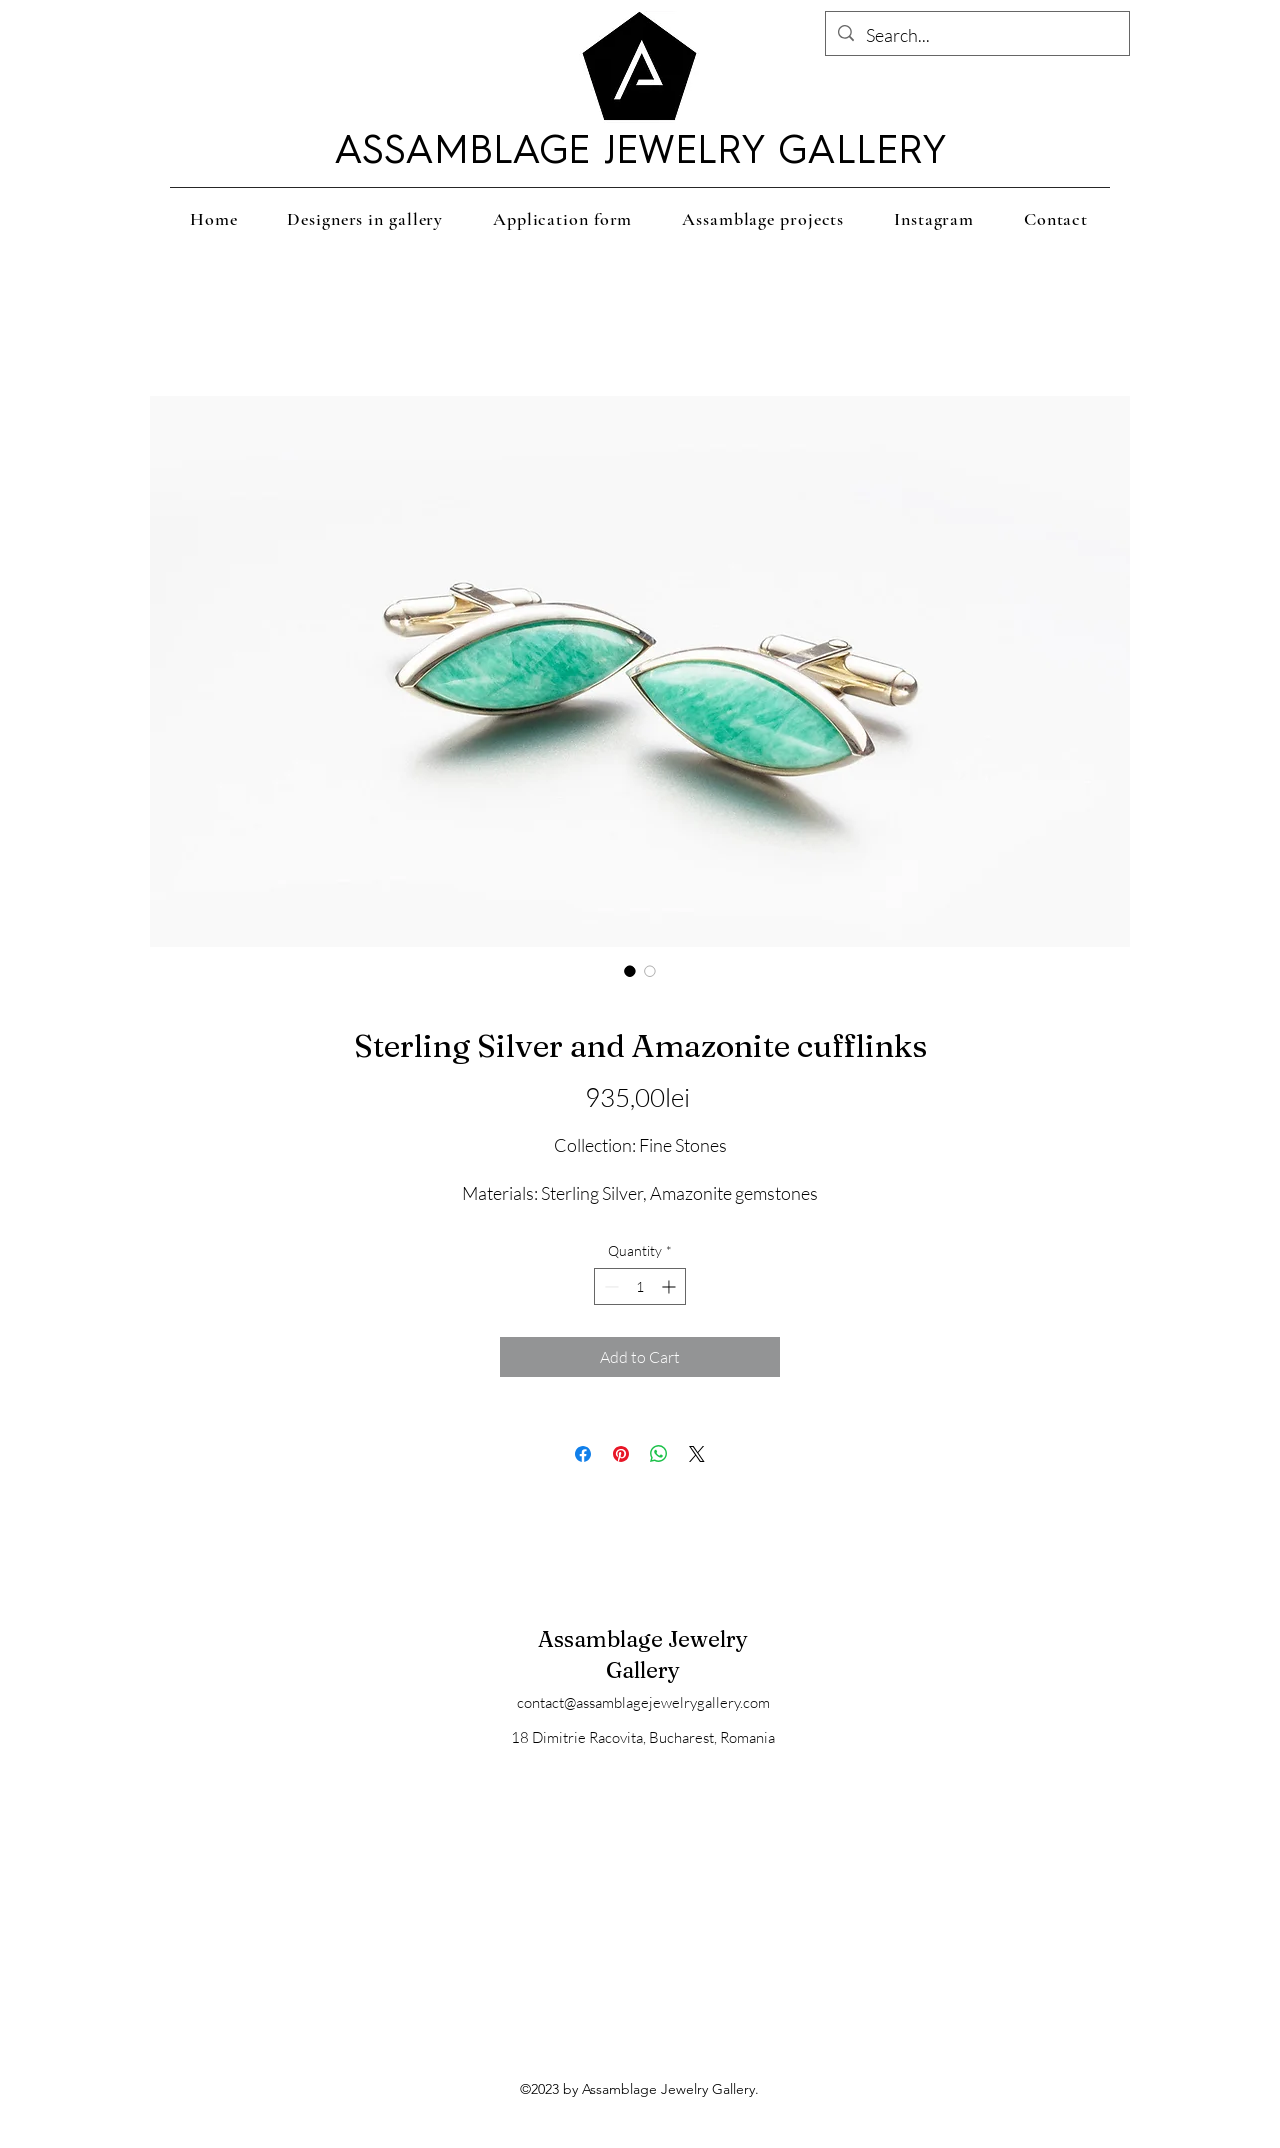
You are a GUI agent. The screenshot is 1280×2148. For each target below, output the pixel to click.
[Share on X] (697, 1454)
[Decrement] (609, 1286)
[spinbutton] (640, 1286)
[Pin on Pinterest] (621, 1454)
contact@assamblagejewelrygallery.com (643, 1702)
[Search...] (976, 36)
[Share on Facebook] (583, 1454)
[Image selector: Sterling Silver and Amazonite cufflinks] (630, 971)
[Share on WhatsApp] (659, 1454)
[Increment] (670, 1286)
